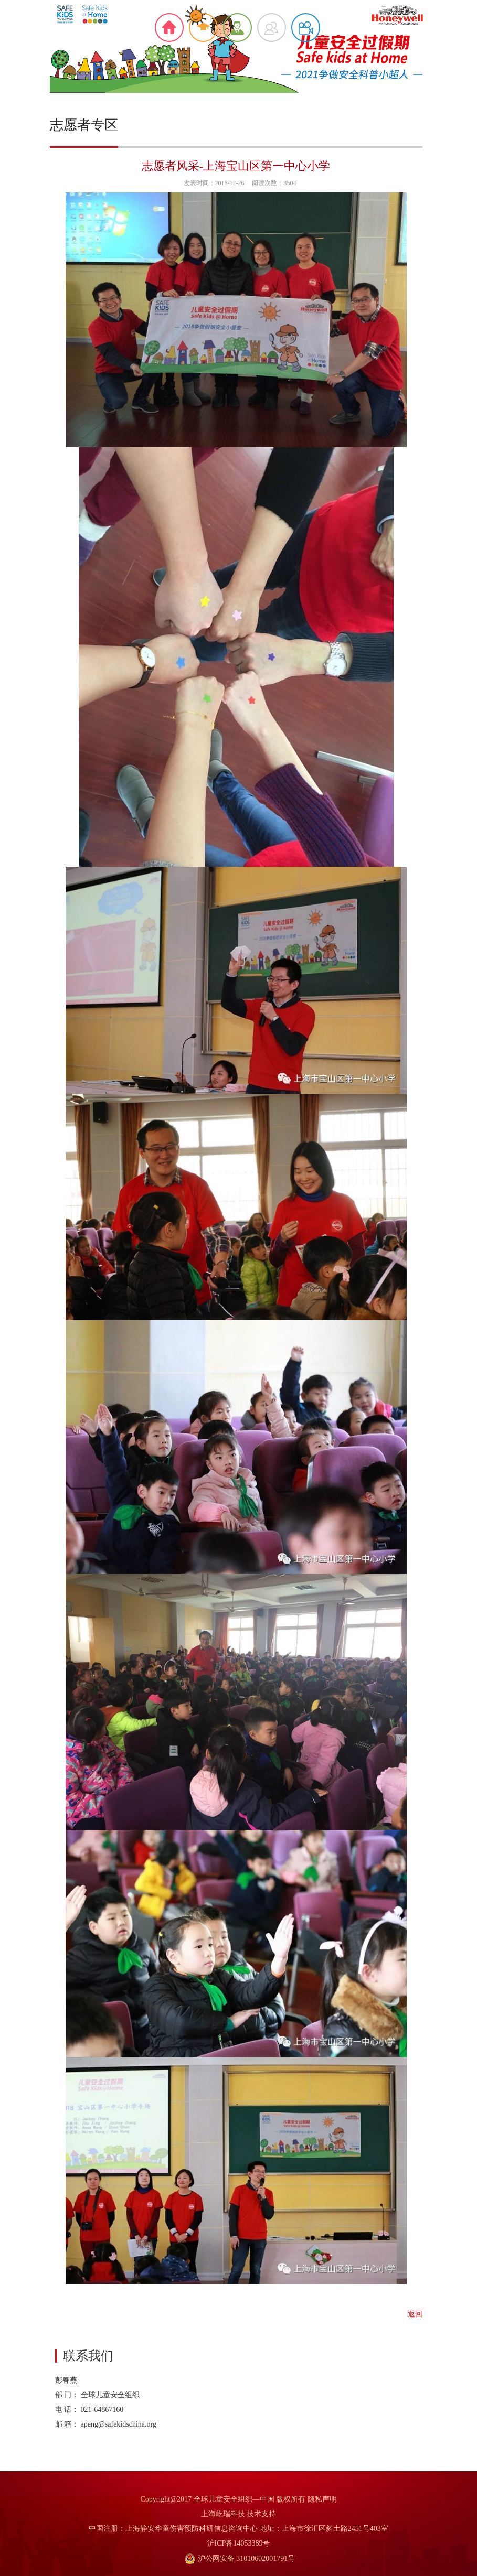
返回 (415, 2314)
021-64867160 (102, 2409)
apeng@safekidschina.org (118, 2424)
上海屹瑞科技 (223, 2514)
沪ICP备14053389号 (238, 2543)
